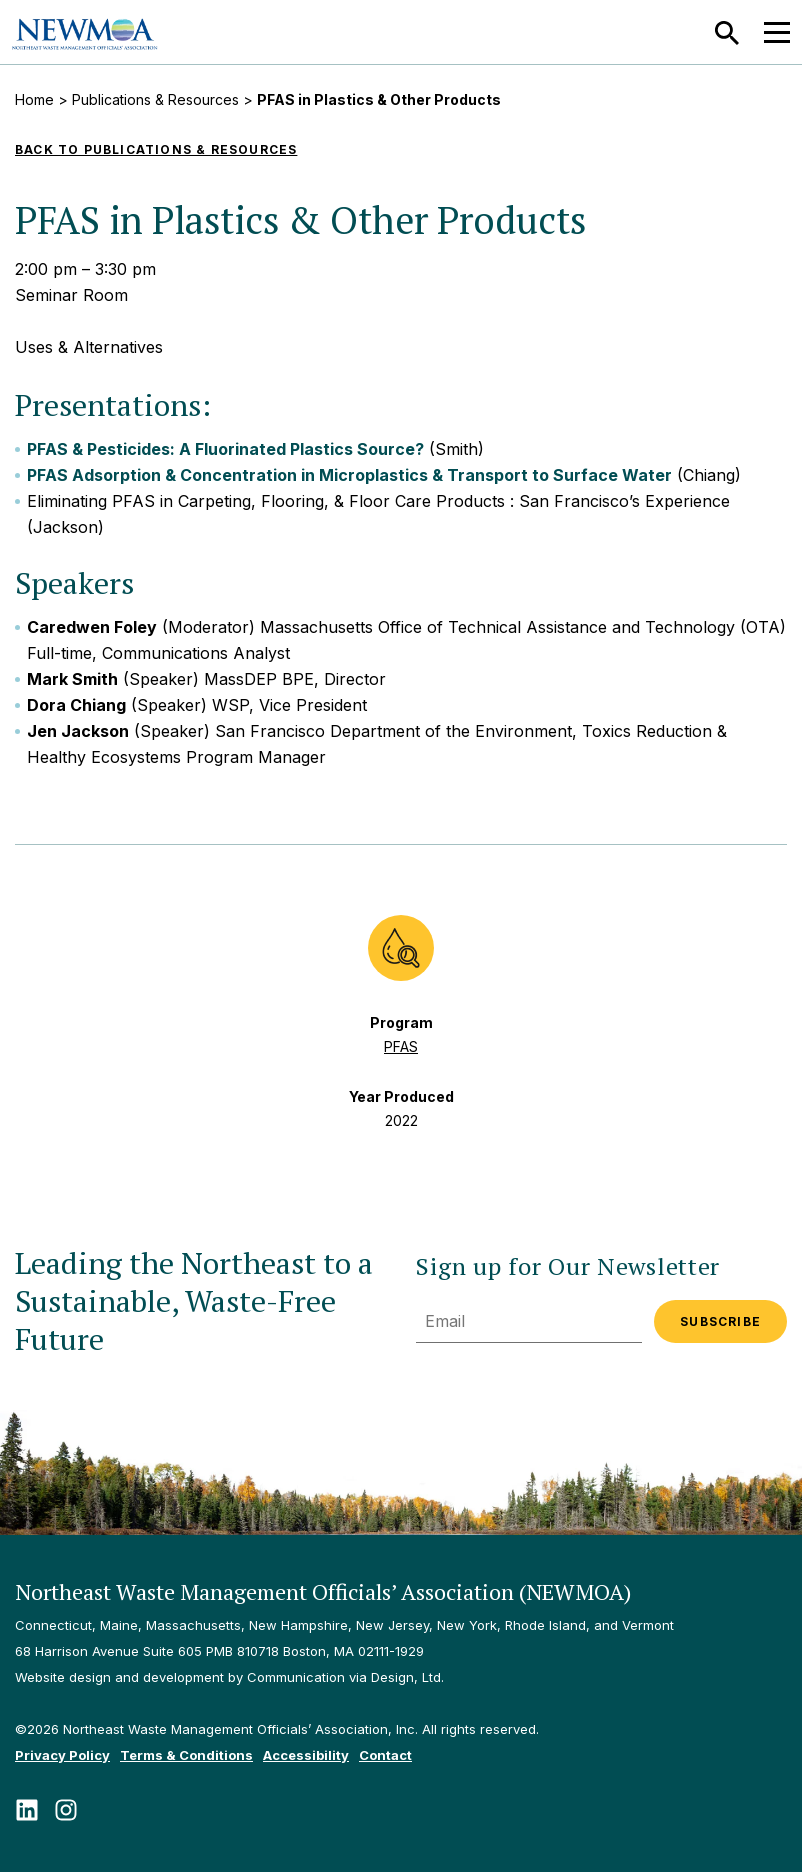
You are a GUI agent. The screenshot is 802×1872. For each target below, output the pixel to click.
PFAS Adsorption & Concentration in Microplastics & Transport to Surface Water (349, 475)
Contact (385, 1755)
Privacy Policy (62, 1755)
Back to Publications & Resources (156, 149)
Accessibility (306, 1755)
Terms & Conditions (186, 1755)
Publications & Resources (155, 99)
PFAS (401, 1046)
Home (34, 99)
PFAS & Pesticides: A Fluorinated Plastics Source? (225, 449)
